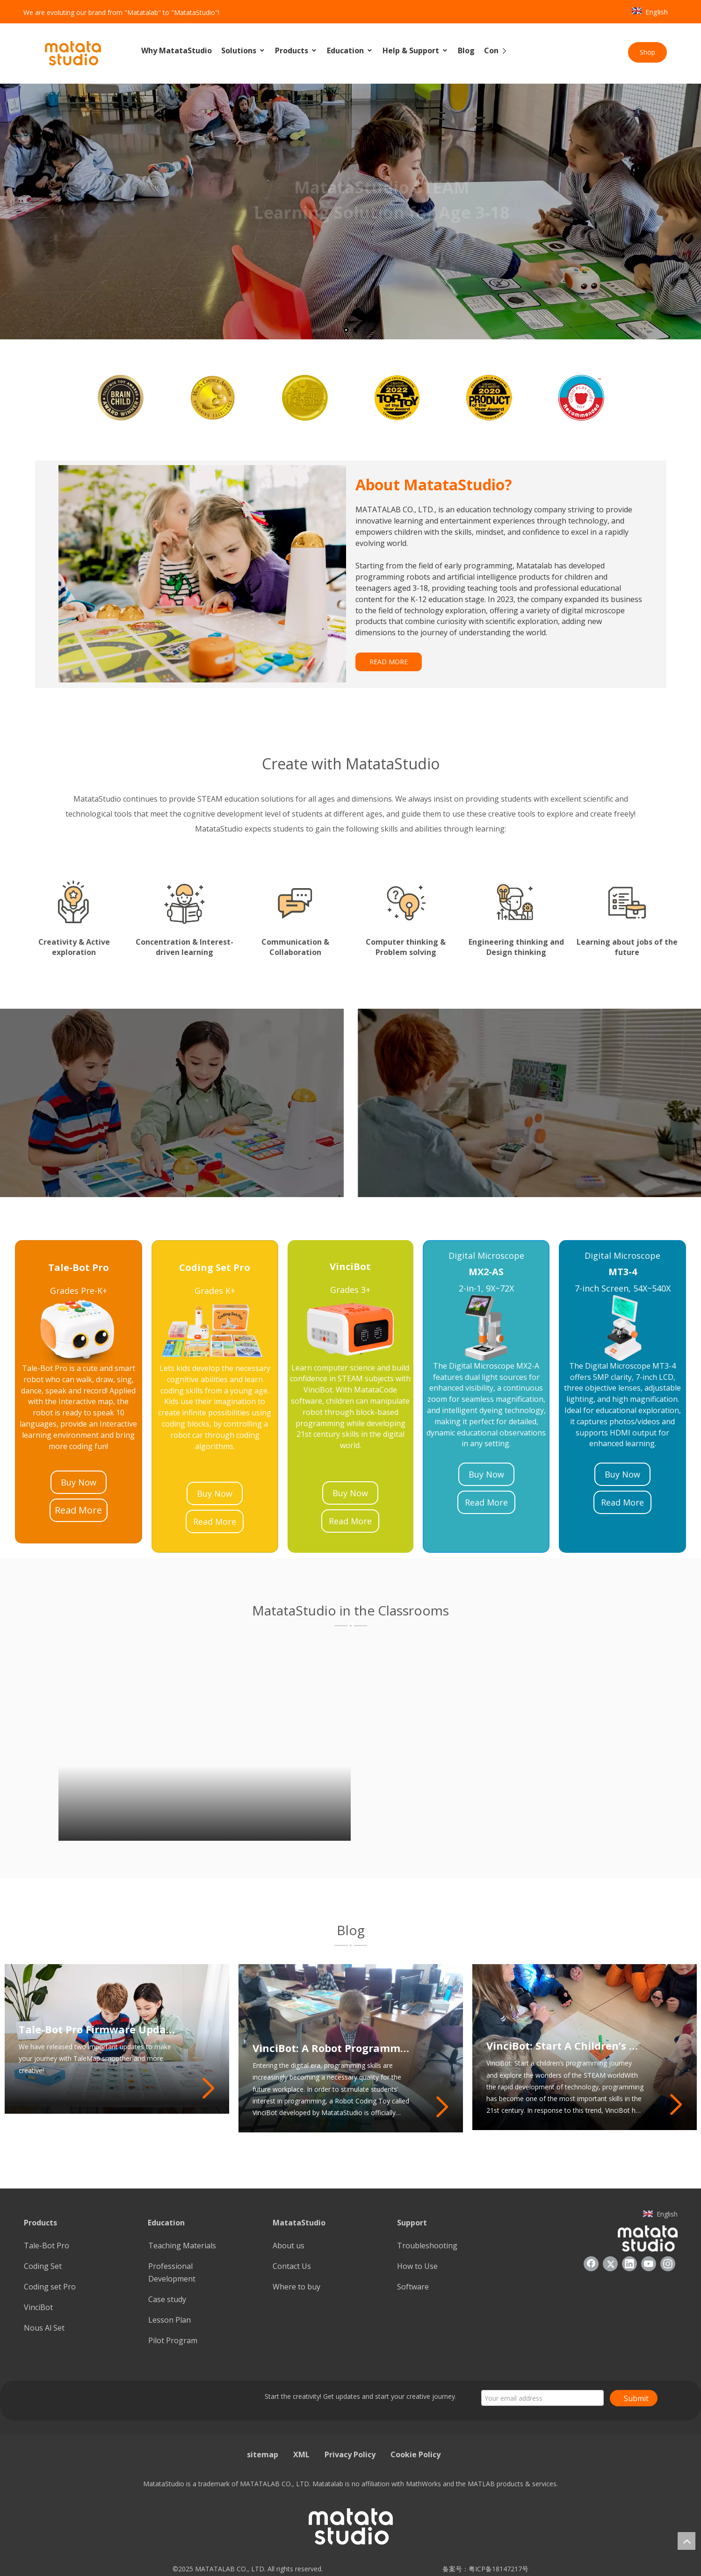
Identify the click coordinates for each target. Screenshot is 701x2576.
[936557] (648, 2238)
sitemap (262, 2454)
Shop (647, 52)
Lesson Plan (169, 2320)
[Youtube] (648, 2263)
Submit (636, 2398)
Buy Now (78, 1482)
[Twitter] (610, 2263)
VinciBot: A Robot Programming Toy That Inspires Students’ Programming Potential (331, 2048)
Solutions (243, 51)
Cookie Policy (415, 2454)
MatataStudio (299, 2222)
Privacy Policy (350, 2454)
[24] (350, 1329)
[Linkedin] (629, 2263)
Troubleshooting (427, 2245)
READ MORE (388, 661)
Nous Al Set (44, 2328)
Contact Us (292, 2266)
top (686, 2541)
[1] (350, 1624)
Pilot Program (172, 2340)
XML (301, 2454)
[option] (121, 397)
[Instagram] (667, 2263)
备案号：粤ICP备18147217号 (482, 2568)
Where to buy (296, 2287)
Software (413, 2287)
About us (288, 2245)
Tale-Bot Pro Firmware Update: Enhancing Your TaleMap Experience (97, 2053)
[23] (78, 1330)
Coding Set (43, 2266)
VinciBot (38, 2307)
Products (296, 51)
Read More (78, 1510)
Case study (167, 2299)
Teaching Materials (182, 2245)
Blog (466, 50)
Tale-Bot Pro (46, 2245)
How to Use (417, 2266)
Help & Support (415, 51)
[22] (622, 1328)
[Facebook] (591, 2263)
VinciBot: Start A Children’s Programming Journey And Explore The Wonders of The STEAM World (564, 2045)
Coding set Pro (50, 2287)
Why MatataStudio (176, 50)
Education (350, 51)
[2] (350, 1944)
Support (412, 2222)
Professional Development (171, 2272)
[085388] (202, 574)
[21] (486, 1328)
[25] (215, 1330)
